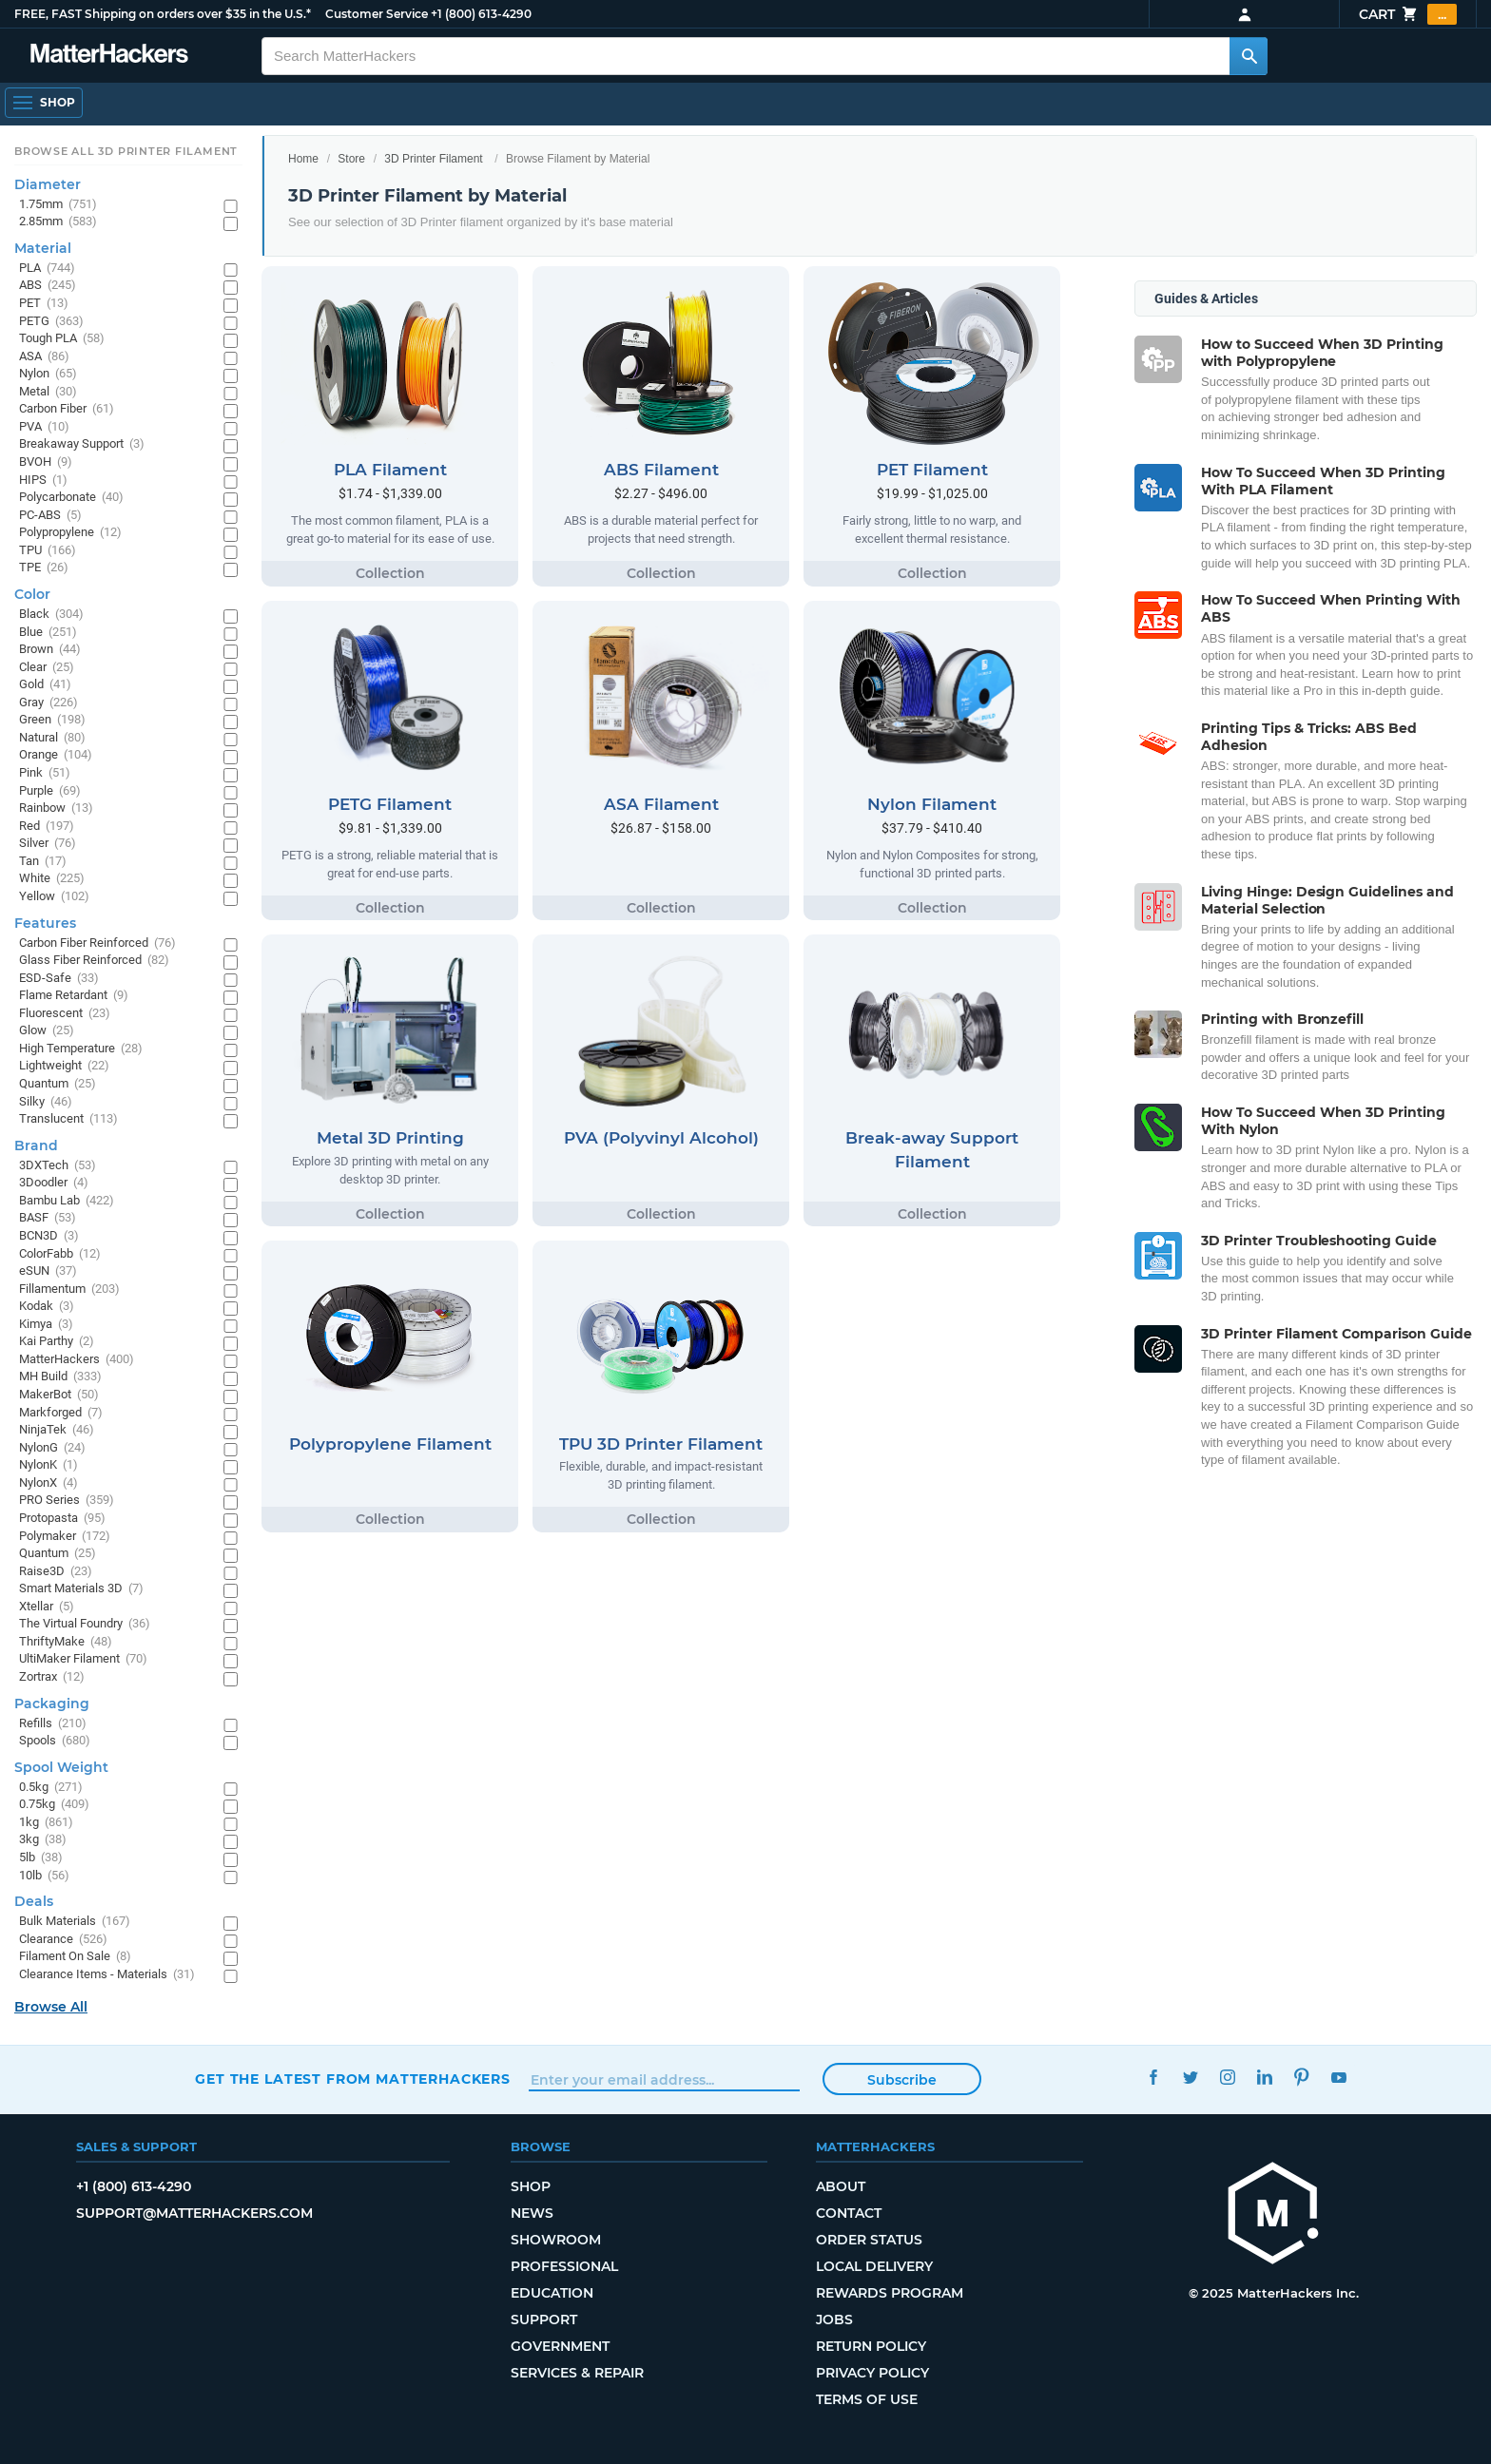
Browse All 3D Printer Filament (126, 151)
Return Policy (871, 2346)
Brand (36, 1145)
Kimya (46, 1325)
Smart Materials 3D (81, 1589)
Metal (48, 392)
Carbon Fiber (66, 409)
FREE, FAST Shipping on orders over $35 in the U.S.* (162, 14)
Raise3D (55, 1572)
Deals (33, 1901)
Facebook (1153, 2076)
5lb (41, 1858)
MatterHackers (76, 1360)
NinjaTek (56, 1430)
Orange (55, 755)
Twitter (1190, 2076)
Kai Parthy (56, 1342)
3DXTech (57, 1166)
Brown (50, 650)
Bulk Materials (74, 1922)
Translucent (68, 1119)
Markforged (61, 1413)
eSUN (48, 1271)
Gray (48, 703)
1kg (46, 1823)
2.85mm (58, 222)
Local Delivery (874, 2266)
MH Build (60, 1377)
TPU (47, 551)
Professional (564, 2266)
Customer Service (376, 14)
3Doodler (53, 1183)
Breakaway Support (82, 444)
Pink (44, 773)
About (840, 2186)
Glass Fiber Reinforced (94, 961)
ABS (47, 286)
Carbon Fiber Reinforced (97, 943)
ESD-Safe (59, 979)
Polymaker (64, 1537)
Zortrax (52, 1677)
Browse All (50, 2006)
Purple (50, 791)
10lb (44, 1876)
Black (51, 615)
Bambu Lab (66, 1201)
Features (45, 923)
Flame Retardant (73, 996)
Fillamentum (69, 1289)
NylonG (52, 1448)
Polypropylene (70, 533)
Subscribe (902, 2080)
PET (43, 304)
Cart (1408, 14)
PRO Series (66, 1501)
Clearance (63, 1940)
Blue (48, 633)
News (532, 2213)
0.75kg (54, 1805)
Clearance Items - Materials (107, 1975)
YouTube (1338, 2076)
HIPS (43, 481)
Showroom (556, 2239)
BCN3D (49, 1236)
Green (52, 720)
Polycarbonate (71, 498)
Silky (45, 1102)
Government (560, 2346)
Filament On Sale (75, 1957)
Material (42, 248)
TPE (43, 568)
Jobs (834, 2319)
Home (303, 158)
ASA (44, 357)
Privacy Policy (872, 2372)
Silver (47, 844)
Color (32, 594)
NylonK (48, 1465)
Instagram (1227, 2076)
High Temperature (81, 1049)
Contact (848, 2213)
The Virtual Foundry (84, 1624)
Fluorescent (64, 1014)
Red (46, 827)
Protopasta (62, 1519)
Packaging (51, 1703)
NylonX (48, 1483)
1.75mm (58, 205)
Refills (53, 1724)
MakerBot (59, 1395)
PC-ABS (50, 516)
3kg (43, 1840)
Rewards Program (889, 2292)
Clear (46, 668)
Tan (43, 862)
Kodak (46, 1307)
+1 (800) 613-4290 (481, 14)
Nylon (48, 374)
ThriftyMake (65, 1642)
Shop (531, 2186)
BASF (47, 1218)
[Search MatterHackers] (1249, 56)
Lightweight (64, 1066)
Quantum (57, 1084)
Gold (45, 685)
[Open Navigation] (44, 102)
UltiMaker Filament (83, 1659)
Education (552, 2292)
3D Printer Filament (433, 158)
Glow (46, 1031)
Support (544, 2319)
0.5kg (51, 1788)
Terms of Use (867, 2399)
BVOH (45, 462)
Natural (52, 738)
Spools (54, 1741)
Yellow (54, 897)
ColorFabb (60, 1254)
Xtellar (46, 1607)
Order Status (869, 2239)
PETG (51, 322)
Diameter (47, 184)
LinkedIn (1264, 2076)
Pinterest (1301, 2076)
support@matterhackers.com (194, 2213)
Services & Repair (577, 2372)
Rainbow (56, 808)
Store (351, 158)
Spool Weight (61, 1767)
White (52, 879)
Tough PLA (62, 339)
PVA (44, 427)
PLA (47, 269)
